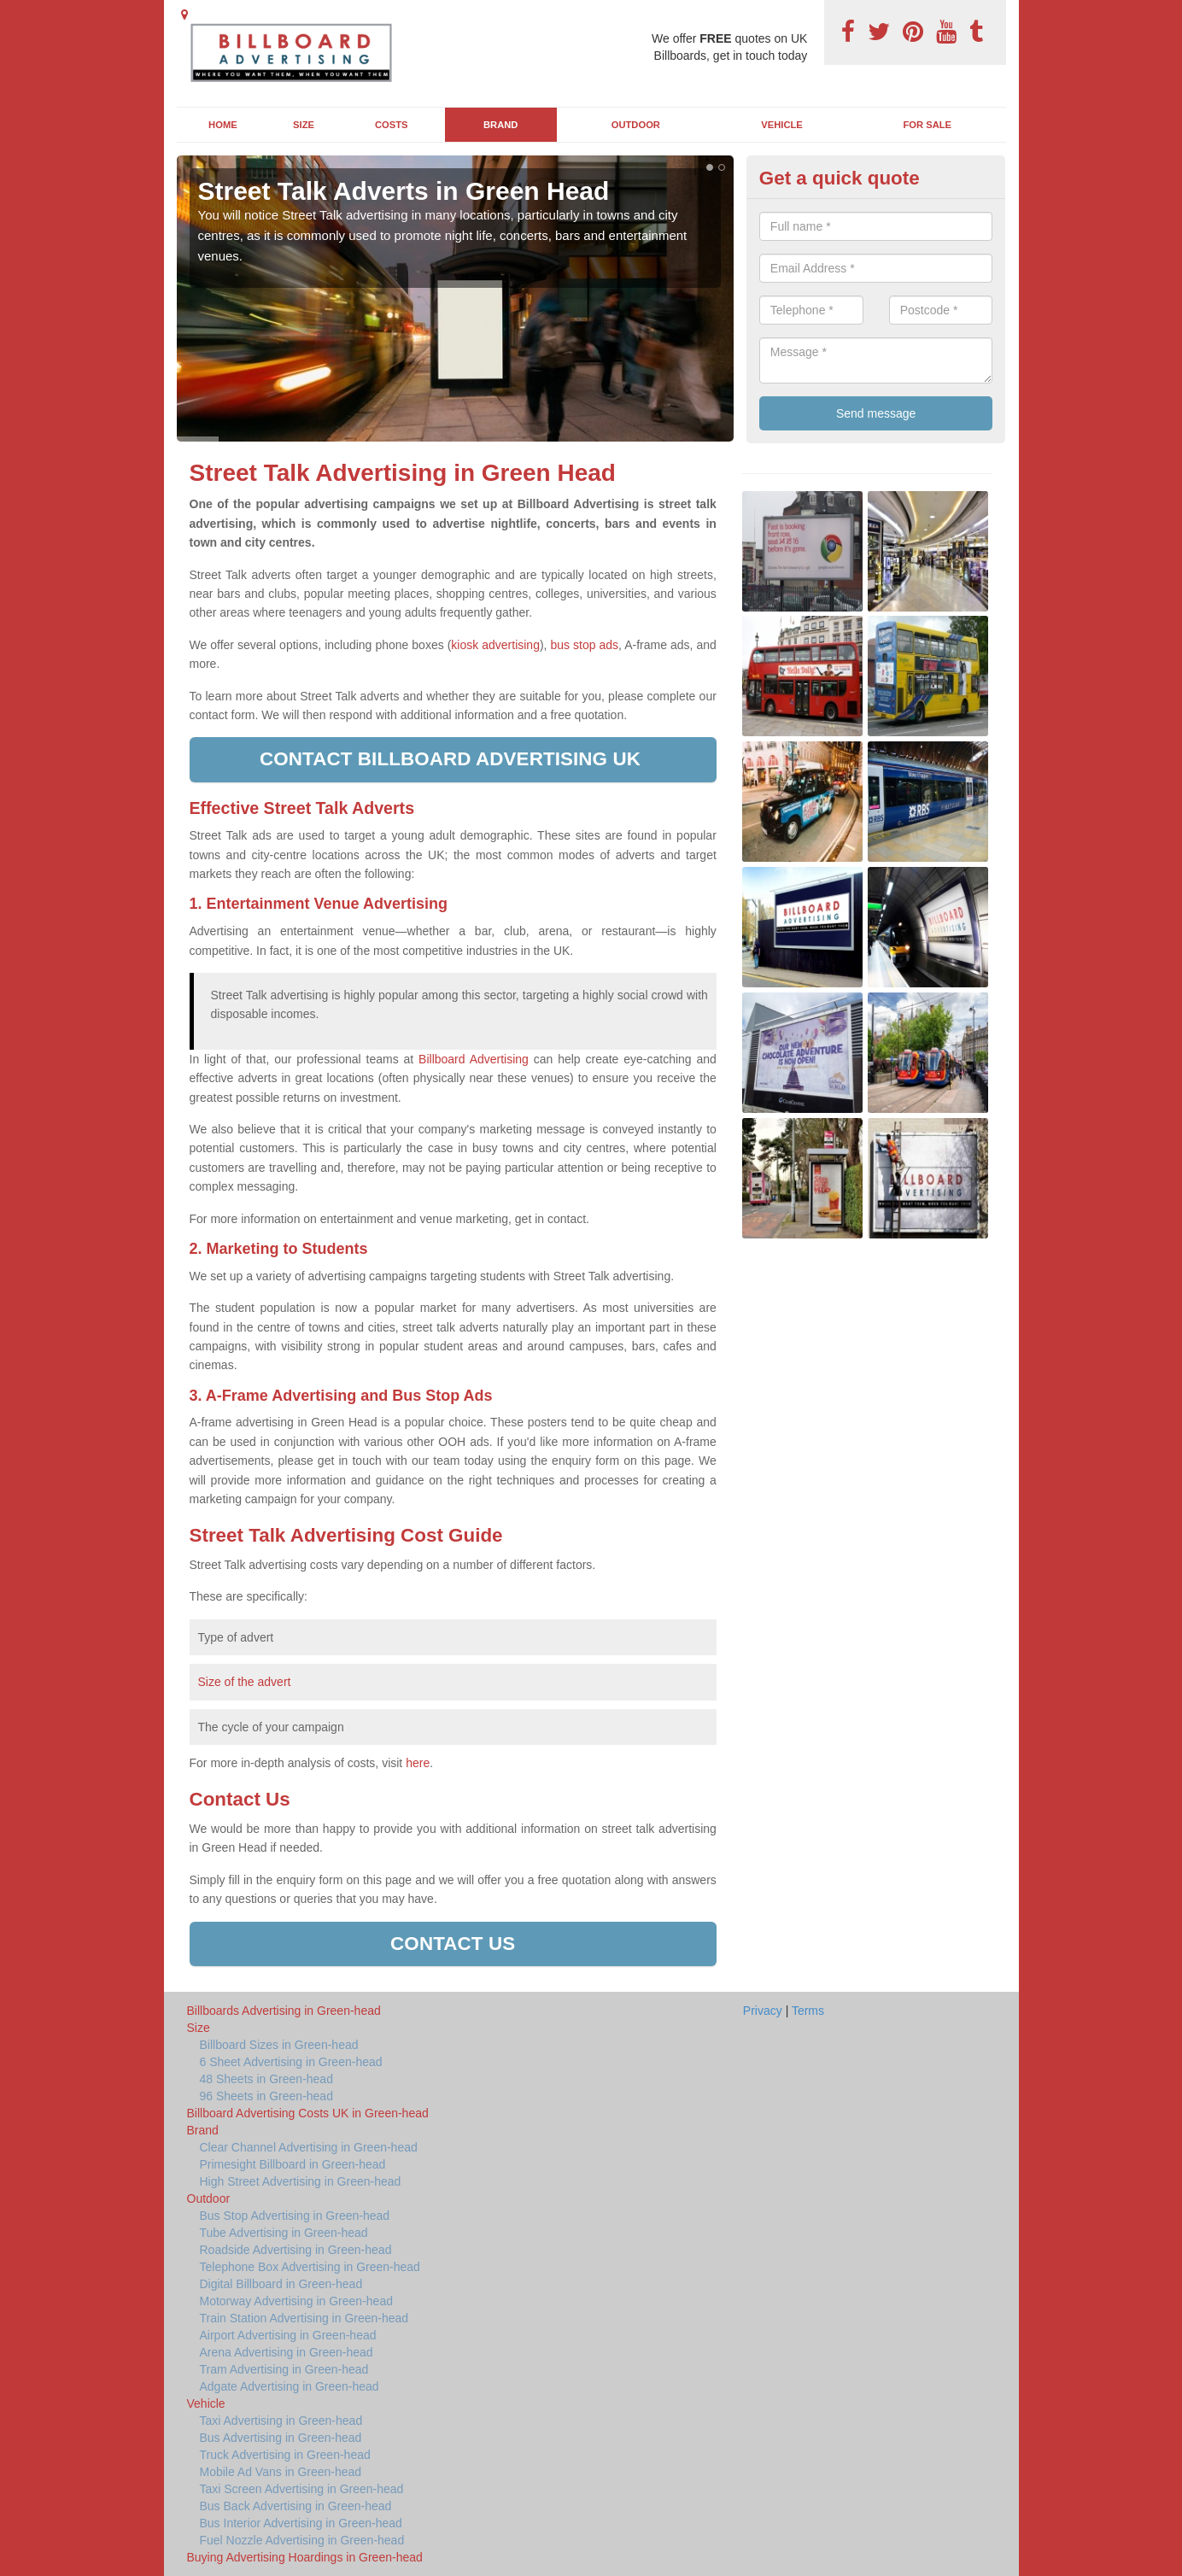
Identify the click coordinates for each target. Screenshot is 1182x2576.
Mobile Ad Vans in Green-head (281, 2472)
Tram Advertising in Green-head (284, 2369)
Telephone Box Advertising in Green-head (310, 2267)
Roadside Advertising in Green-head (296, 2250)
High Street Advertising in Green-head (300, 2181)
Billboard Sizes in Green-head (279, 2045)
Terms (808, 2010)
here (418, 1763)
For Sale (928, 125)
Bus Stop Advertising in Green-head (295, 2215)
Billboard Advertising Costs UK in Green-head (308, 2113)
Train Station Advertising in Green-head (304, 2318)
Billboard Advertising (473, 1059)
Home (222, 125)
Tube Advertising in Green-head (284, 2232)
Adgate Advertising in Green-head (289, 2386)
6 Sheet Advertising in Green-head (291, 2062)
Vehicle (782, 125)
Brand (500, 125)
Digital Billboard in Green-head (281, 2284)
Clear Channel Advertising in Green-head (309, 2147)
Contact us (452, 1943)
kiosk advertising (495, 645)
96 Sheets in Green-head (266, 2096)
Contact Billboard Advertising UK (453, 759)
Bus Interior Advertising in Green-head (301, 2523)
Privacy (762, 2010)
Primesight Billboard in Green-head (293, 2164)
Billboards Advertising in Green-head (284, 2010)
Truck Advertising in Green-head (285, 2455)
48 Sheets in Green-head (266, 2079)
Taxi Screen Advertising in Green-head (302, 2489)
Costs (391, 125)
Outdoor (635, 125)
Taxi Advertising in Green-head (281, 2420)
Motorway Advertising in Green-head (296, 2301)
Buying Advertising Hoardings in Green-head (305, 2557)
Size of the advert (244, 1682)
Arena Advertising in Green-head (286, 2352)
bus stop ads (584, 645)
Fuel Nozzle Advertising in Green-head (302, 2540)
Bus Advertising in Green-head (281, 2437)
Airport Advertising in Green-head (288, 2335)
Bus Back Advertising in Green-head (296, 2506)
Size (303, 125)
